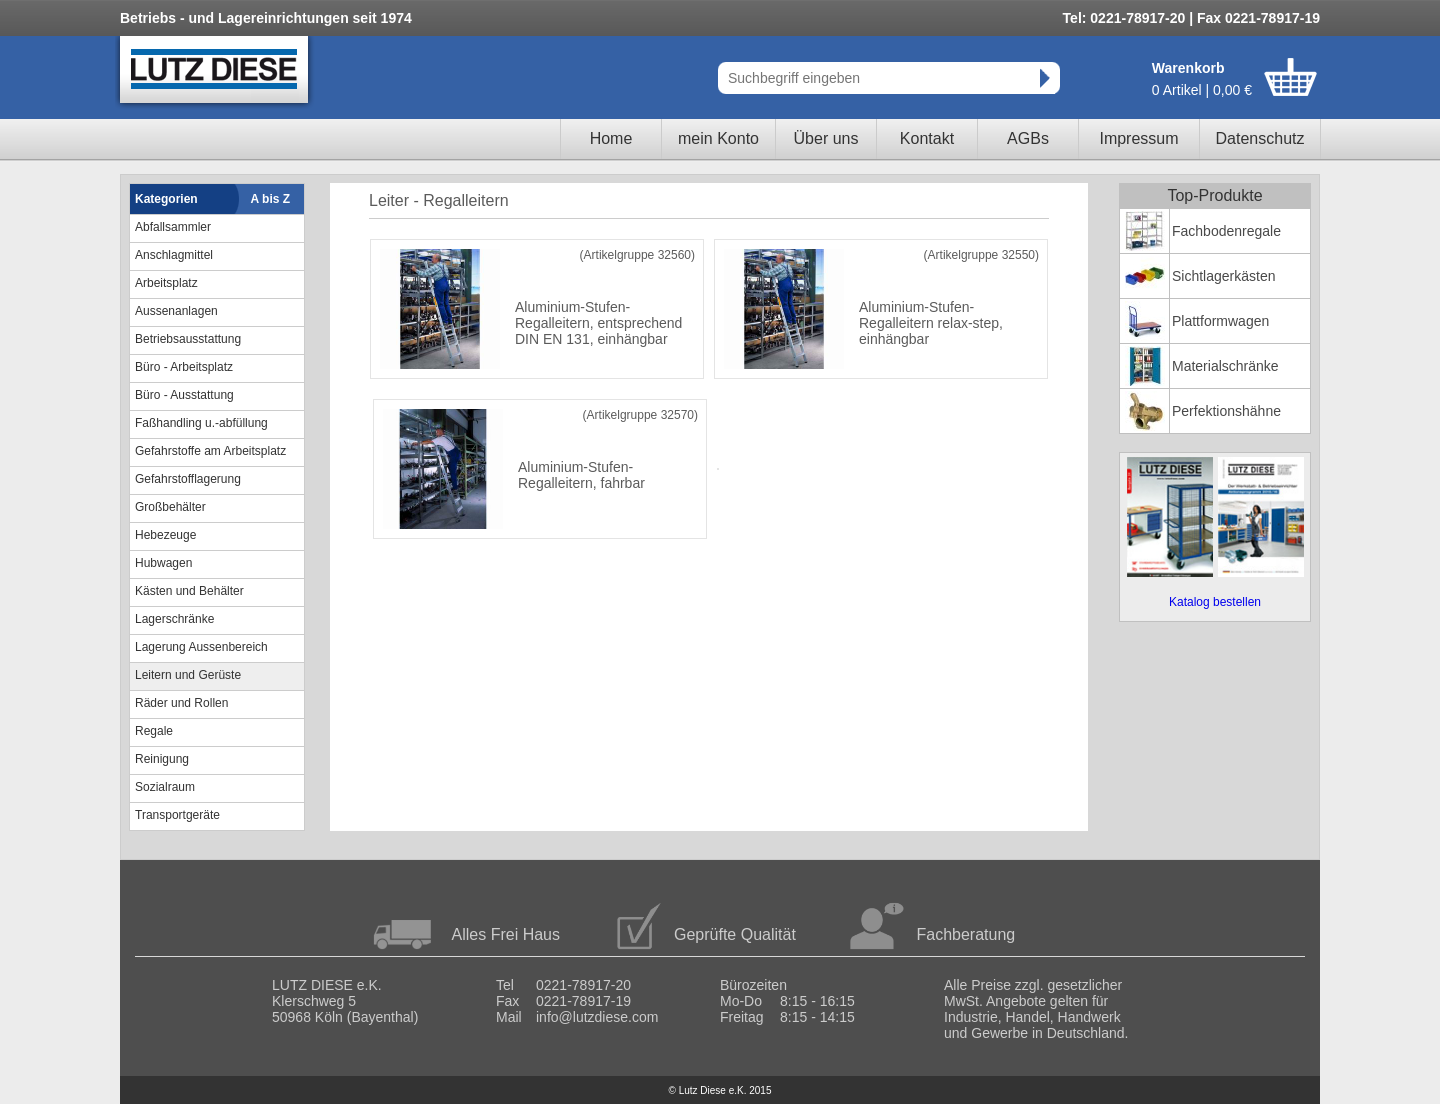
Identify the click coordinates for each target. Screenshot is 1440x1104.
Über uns (826, 138)
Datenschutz (1260, 138)
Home (611, 138)
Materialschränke (1225, 366)
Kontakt (927, 138)
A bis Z (271, 199)
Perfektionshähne (1226, 411)
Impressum (1138, 138)
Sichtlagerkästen (1224, 276)
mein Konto (718, 138)
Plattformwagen (1220, 321)
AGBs (1028, 138)
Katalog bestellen (1215, 602)
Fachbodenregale (1226, 231)
